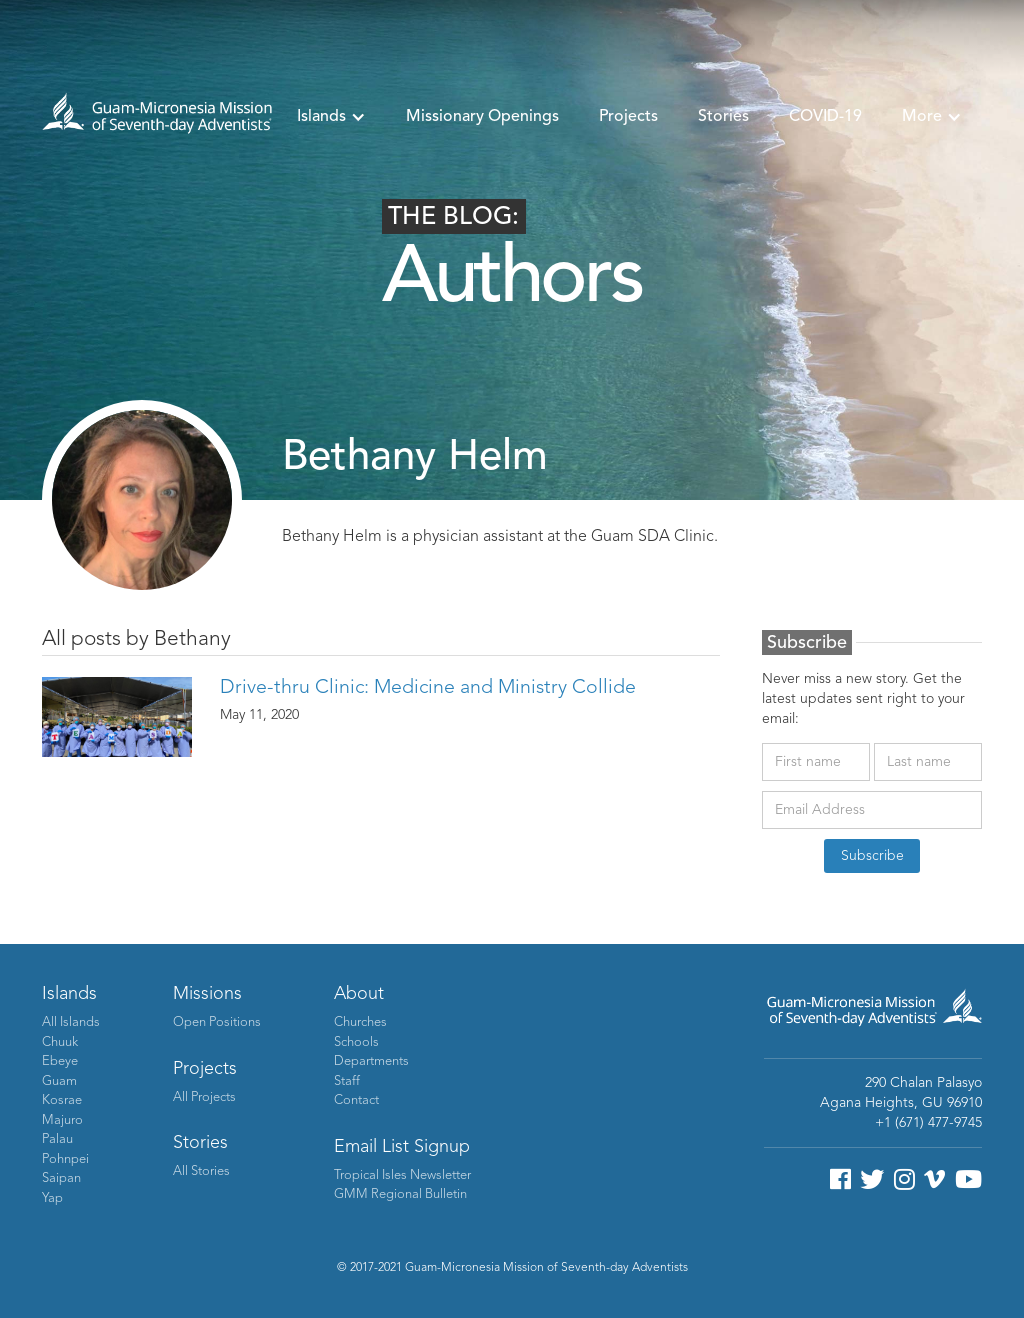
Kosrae (62, 1100)
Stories (723, 117)
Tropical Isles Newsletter (402, 1175)
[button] (331, 117)
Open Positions (217, 1022)
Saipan (61, 1178)
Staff (347, 1081)
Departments (371, 1061)
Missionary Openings (482, 117)
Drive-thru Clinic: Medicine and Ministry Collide (428, 688)
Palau (57, 1139)
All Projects (204, 1097)
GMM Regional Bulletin (400, 1194)
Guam (59, 1081)
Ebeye (60, 1061)
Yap (52, 1198)
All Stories (201, 1171)
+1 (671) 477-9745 (928, 1123)
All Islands (71, 1022)
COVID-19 (825, 117)
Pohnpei (65, 1159)
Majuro (62, 1120)
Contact (356, 1100)
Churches (360, 1022)
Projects (628, 117)
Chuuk (60, 1042)
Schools (356, 1042)
